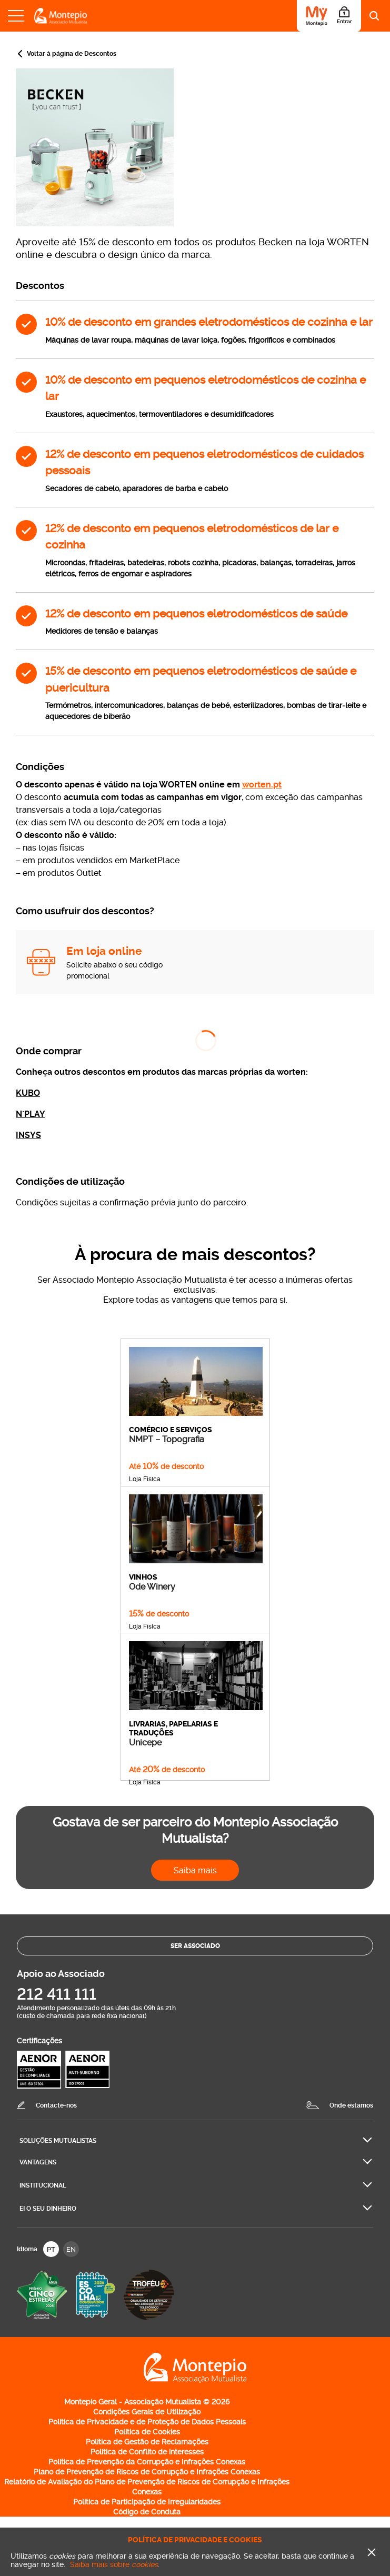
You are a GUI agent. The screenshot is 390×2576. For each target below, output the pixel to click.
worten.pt (262, 785)
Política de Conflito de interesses (147, 2452)
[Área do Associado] (329, 16)
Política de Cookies (147, 2432)
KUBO (28, 1093)
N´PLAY (30, 1114)
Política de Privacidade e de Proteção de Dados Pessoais (147, 2422)
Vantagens (37, 2162)
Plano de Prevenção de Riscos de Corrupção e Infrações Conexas (147, 2472)
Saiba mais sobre (114, 2564)
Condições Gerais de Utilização (147, 2412)
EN (71, 2249)
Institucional (42, 2185)
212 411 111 (56, 1994)
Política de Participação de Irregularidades (147, 2502)
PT (51, 2249)
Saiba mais (195, 1870)
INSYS (28, 1135)
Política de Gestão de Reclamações (147, 2442)
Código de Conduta (147, 2512)
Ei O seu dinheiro (47, 2208)
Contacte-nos (56, 2105)
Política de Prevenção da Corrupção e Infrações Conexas (146, 2462)
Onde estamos (351, 2105)
